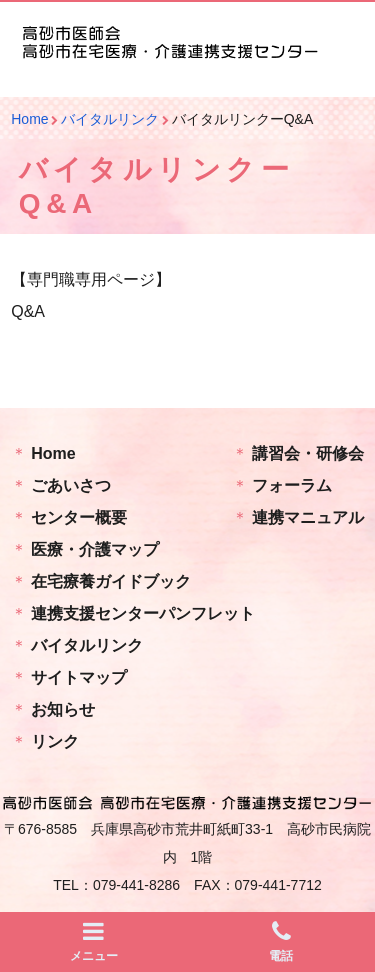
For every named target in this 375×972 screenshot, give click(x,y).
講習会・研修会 (308, 453)
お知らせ (63, 709)
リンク (55, 741)
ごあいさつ (71, 485)
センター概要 (79, 517)
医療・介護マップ (95, 549)
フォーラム (292, 485)
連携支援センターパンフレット (143, 613)
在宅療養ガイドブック (111, 581)
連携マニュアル (308, 517)
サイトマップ (79, 677)
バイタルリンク (87, 645)
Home (53, 453)
